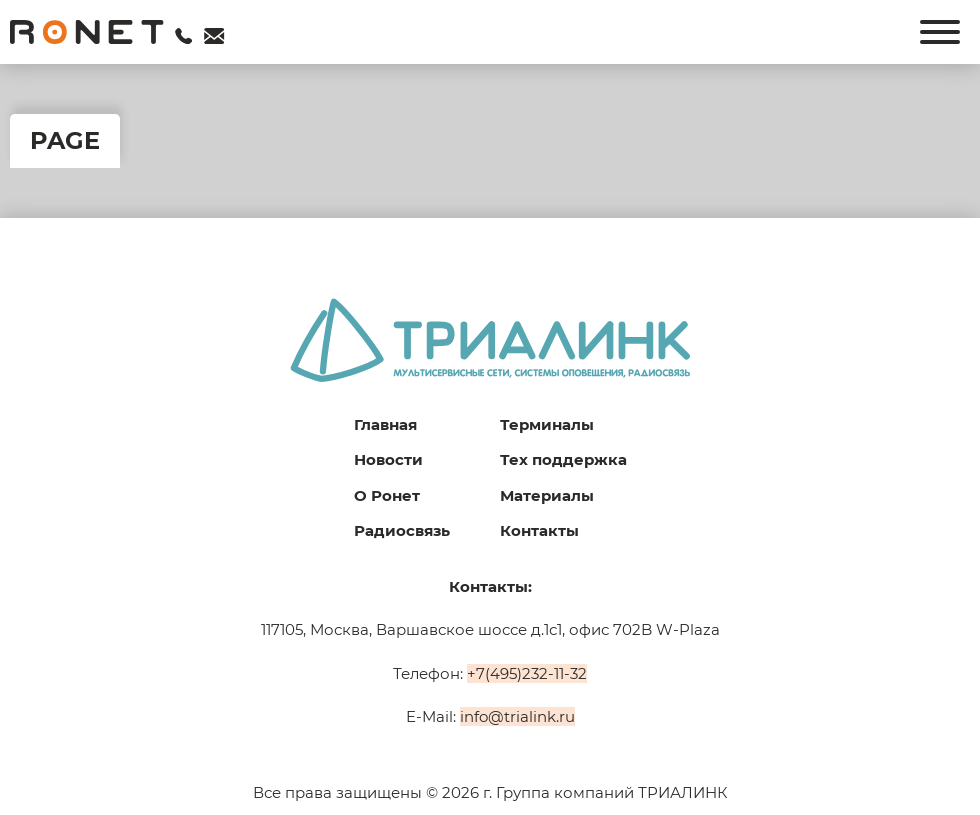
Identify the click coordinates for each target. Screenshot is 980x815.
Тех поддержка (563, 459)
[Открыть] (940, 32)
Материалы (547, 495)
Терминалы (547, 424)
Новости (388, 459)
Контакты (539, 530)
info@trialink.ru (517, 716)
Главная (385, 424)
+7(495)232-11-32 (527, 673)
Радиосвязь (402, 530)
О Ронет (387, 495)
